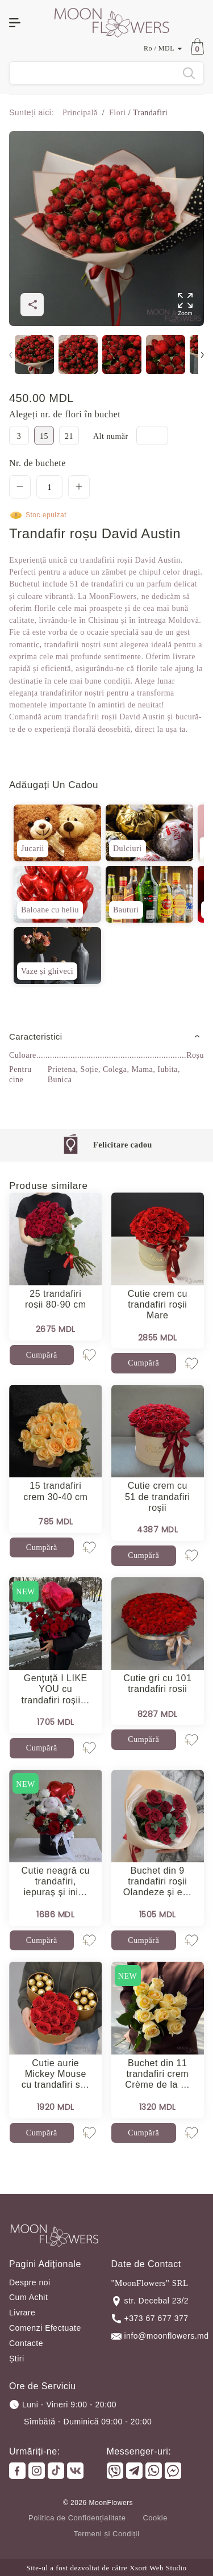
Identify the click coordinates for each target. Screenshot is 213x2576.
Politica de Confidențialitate (77, 2518)
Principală (81, 112)
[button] (202, 354)
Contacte (26, 2343)
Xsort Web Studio (158, 2568)
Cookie (155, 2518)
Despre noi (30, 2282)
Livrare (22, 2312)
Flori (117, 112)
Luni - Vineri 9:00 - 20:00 (62, 2404)
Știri (16, 2358)
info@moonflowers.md (157, 2336)
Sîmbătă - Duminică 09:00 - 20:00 (88, 2421)
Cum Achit (28, 2297)
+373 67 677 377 (150, 2319)
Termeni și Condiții (107, 2533)
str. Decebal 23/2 (150, 2301)
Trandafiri (149, 112)
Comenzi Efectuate (45, 2327)
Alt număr (112, 436)
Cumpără (41, 1355)
